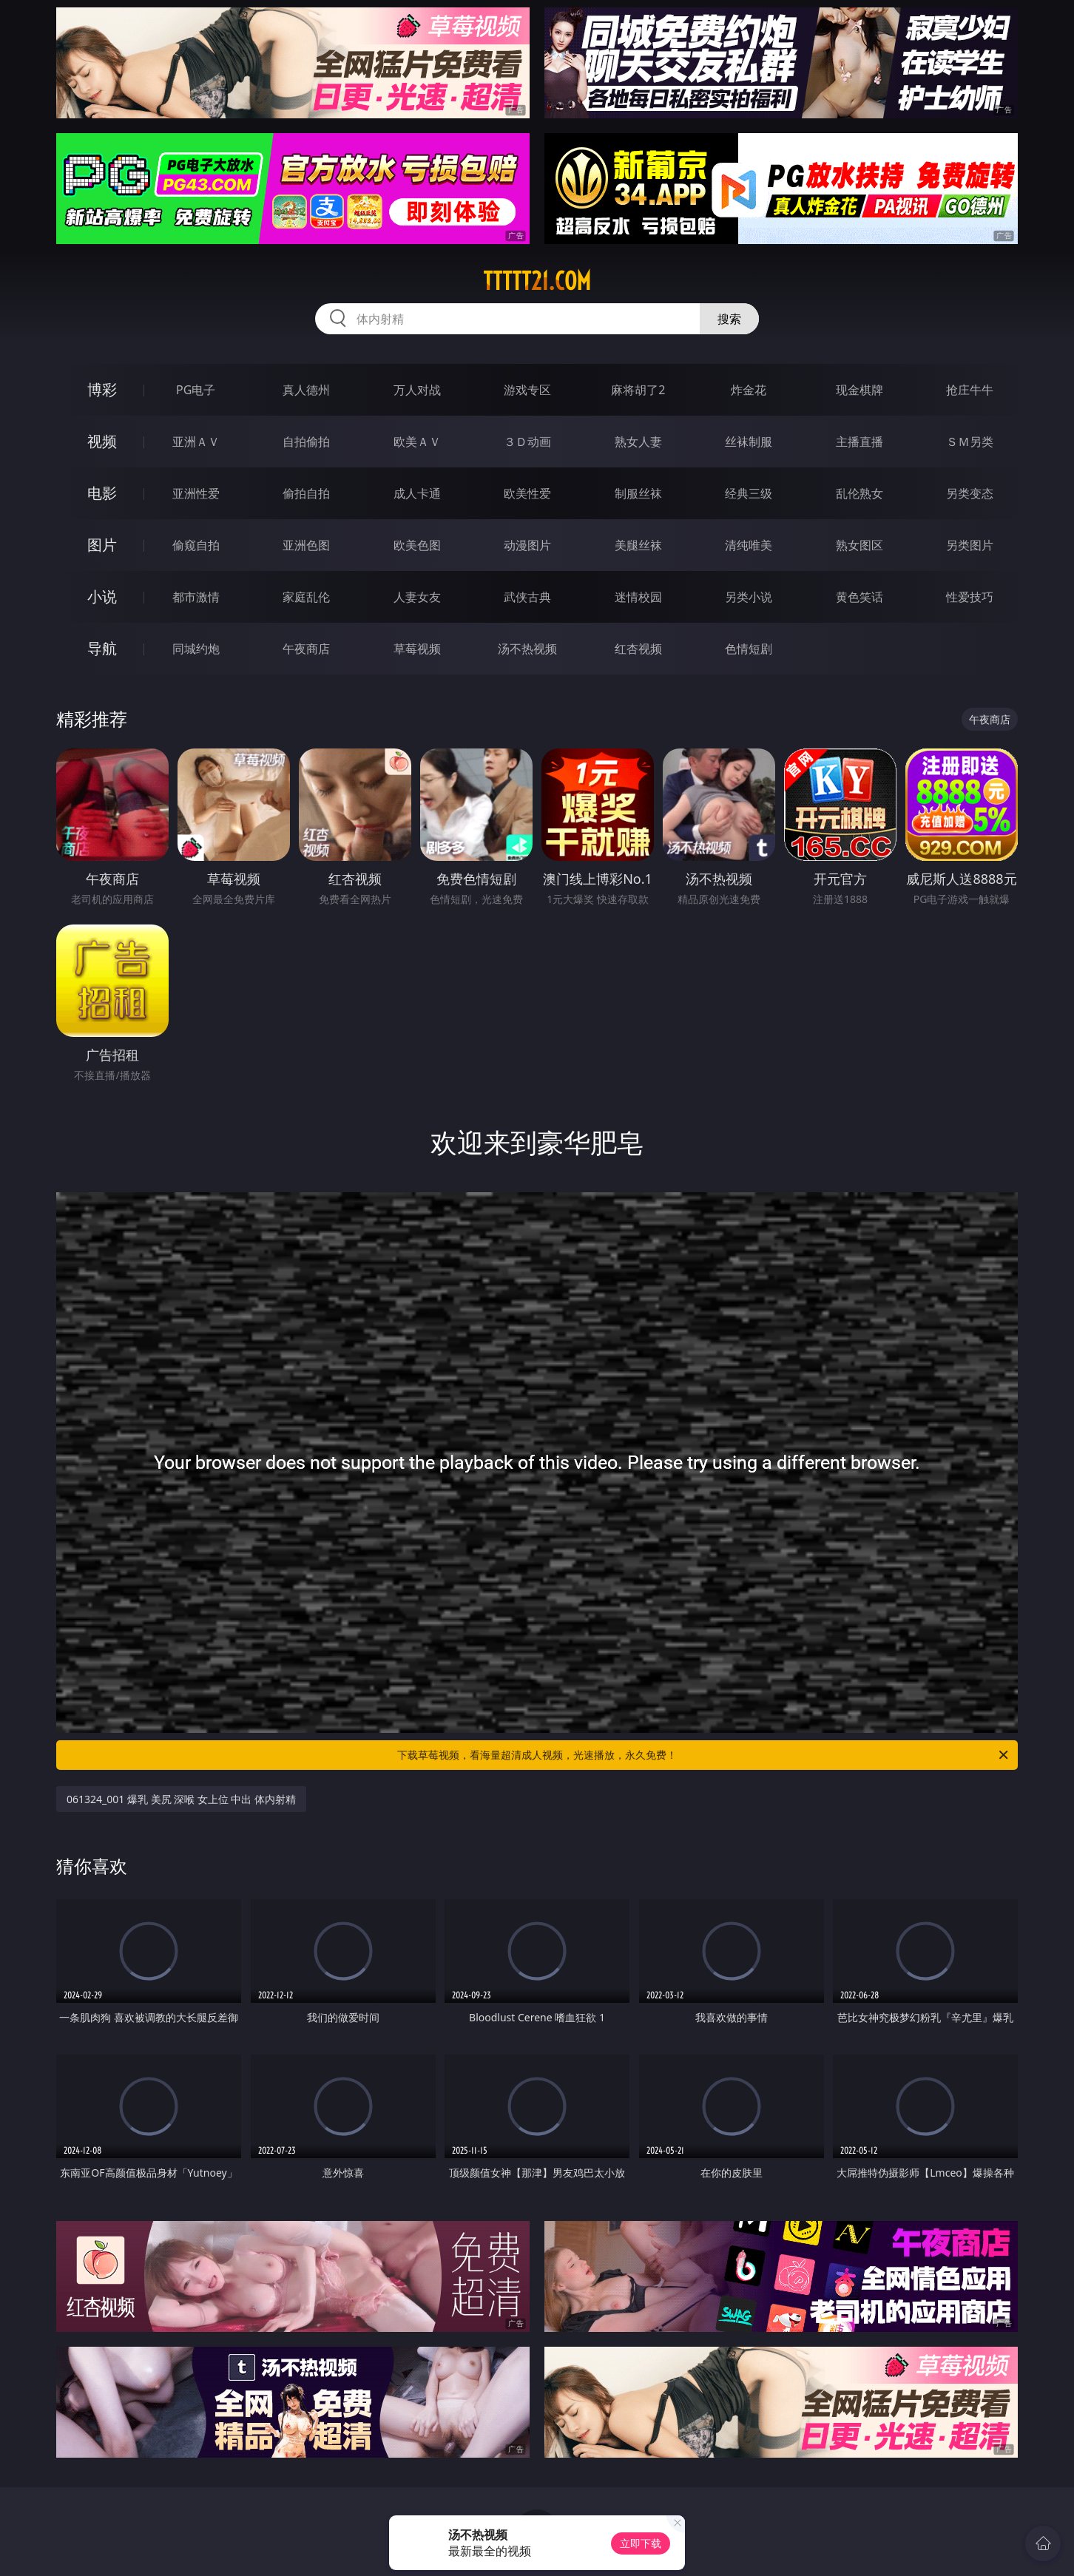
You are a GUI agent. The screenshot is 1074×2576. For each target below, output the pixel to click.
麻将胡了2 (638, 390)
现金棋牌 (859, 390)
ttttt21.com (537, 281)
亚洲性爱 (196, 493)
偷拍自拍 (306, 493)
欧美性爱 (527, 493)
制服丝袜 (638, 493)
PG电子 (195, 390)
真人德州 (306, 390)
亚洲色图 (306, 545)
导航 (102, 648)
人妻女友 (417, 597)
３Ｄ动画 (527, 441)
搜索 (729, 319)
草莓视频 (417, 648)
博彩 (102, 389)
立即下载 (640, 2543)
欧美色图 (417, 545)
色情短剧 (748, 648)
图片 (102, 545)
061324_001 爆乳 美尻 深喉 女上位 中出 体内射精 (181, 1799)
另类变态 (969, 493)
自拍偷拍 (306, 441)
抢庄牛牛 (969, 390)
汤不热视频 (527, 648)
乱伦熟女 (859, 493)
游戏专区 (527, 390)
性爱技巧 (969, 597)
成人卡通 (417, 493)
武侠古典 (527, 597)
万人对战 (417, 390)
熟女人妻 (638, 441)
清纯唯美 (748, 545)
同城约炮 (196, 648)
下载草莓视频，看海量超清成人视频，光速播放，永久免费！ (703, 1755)
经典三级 (748, 493)
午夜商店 (306, 648)
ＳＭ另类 (969, 441)
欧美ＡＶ (417, 441)
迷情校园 (638, 597)
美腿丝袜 (638, 545)
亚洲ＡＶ (196, 441)
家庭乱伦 (306, 597)
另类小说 (748, 597)
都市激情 (196, 597)
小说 (102, 596)
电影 (102, 493)
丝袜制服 (748, 441)
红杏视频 (638, 648)
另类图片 (969, 545)
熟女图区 (859, 545)
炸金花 (748, 390)
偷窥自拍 (196, 545)
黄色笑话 (859, 597)
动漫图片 (527, 545)
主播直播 (859, 441)
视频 (102, 441)
